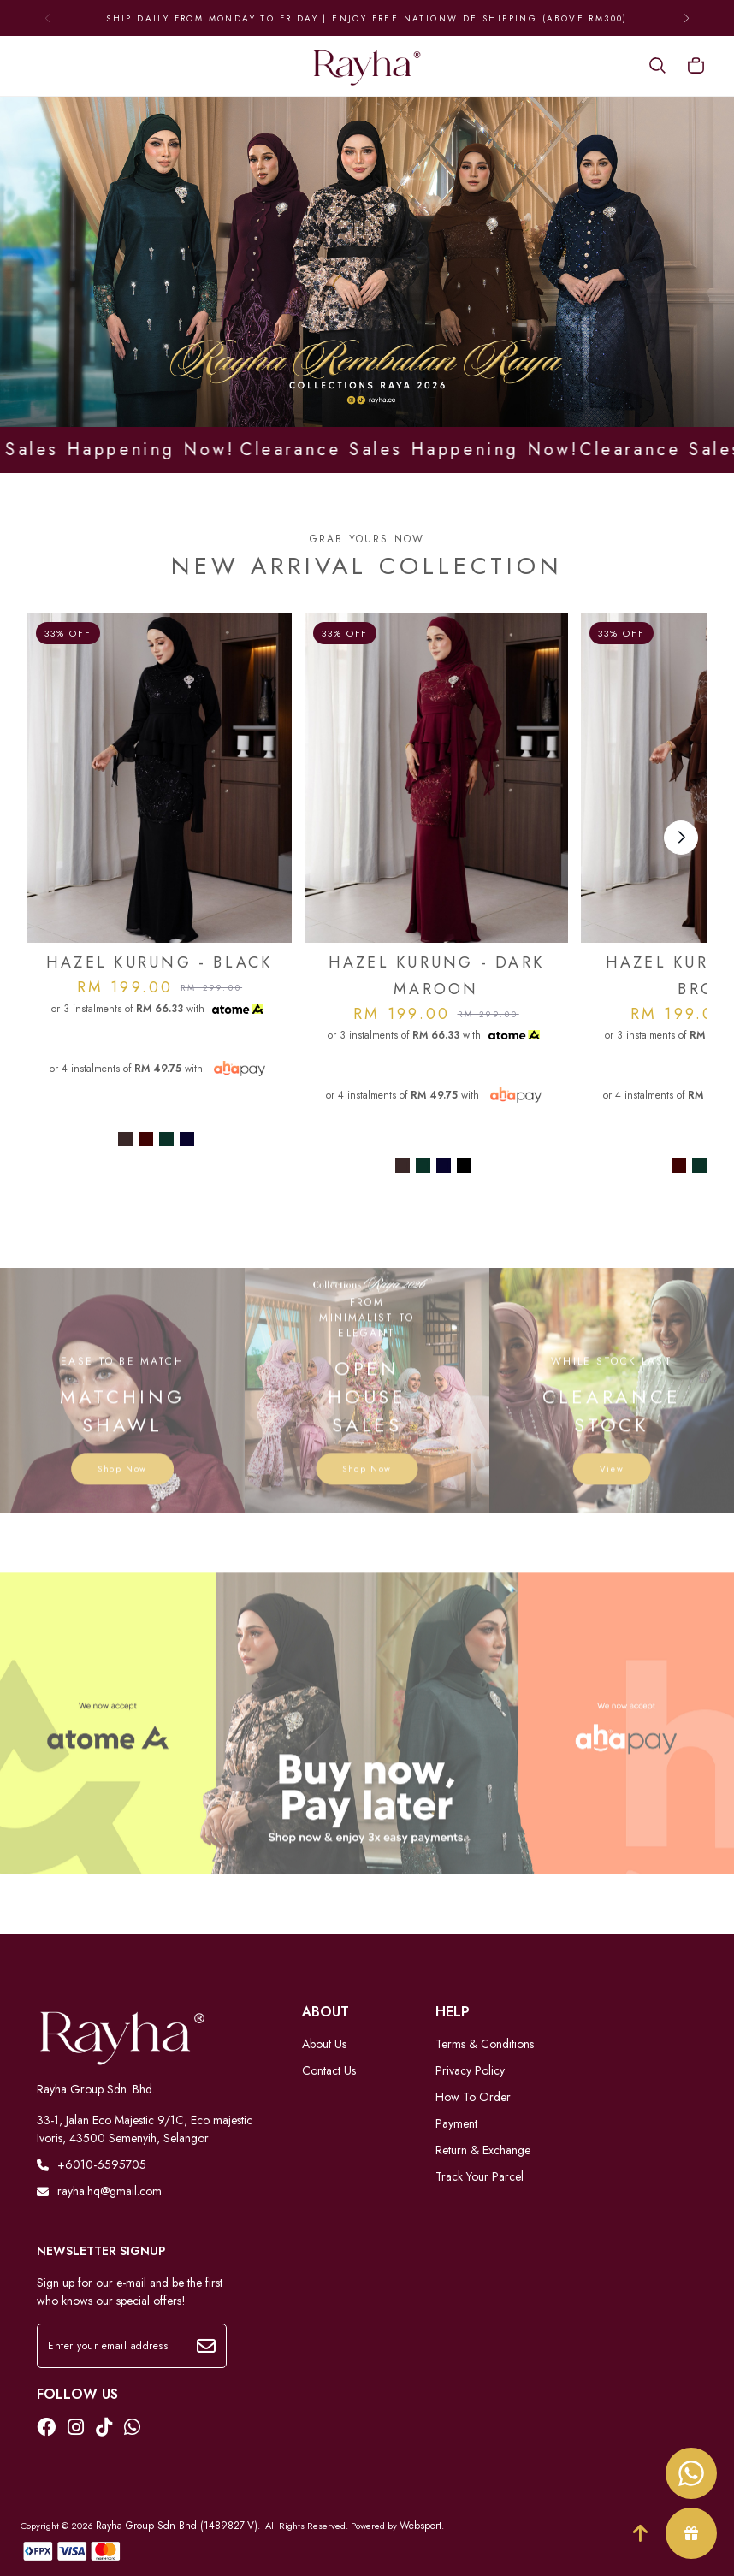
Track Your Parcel (479, 2176)
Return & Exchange (482, 2150)
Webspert (420, 2525)
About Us (324, 2043)
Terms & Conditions (484, 2043)
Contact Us (329, 2070)
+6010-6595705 (91, 2164)
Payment (456, 2123)
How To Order (473, 2096)
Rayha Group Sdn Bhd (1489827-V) (176, 2525)
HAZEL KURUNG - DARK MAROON (437, 975)
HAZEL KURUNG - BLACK (159, 962)
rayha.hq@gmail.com (99, 2191)
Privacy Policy (470, 2070)
